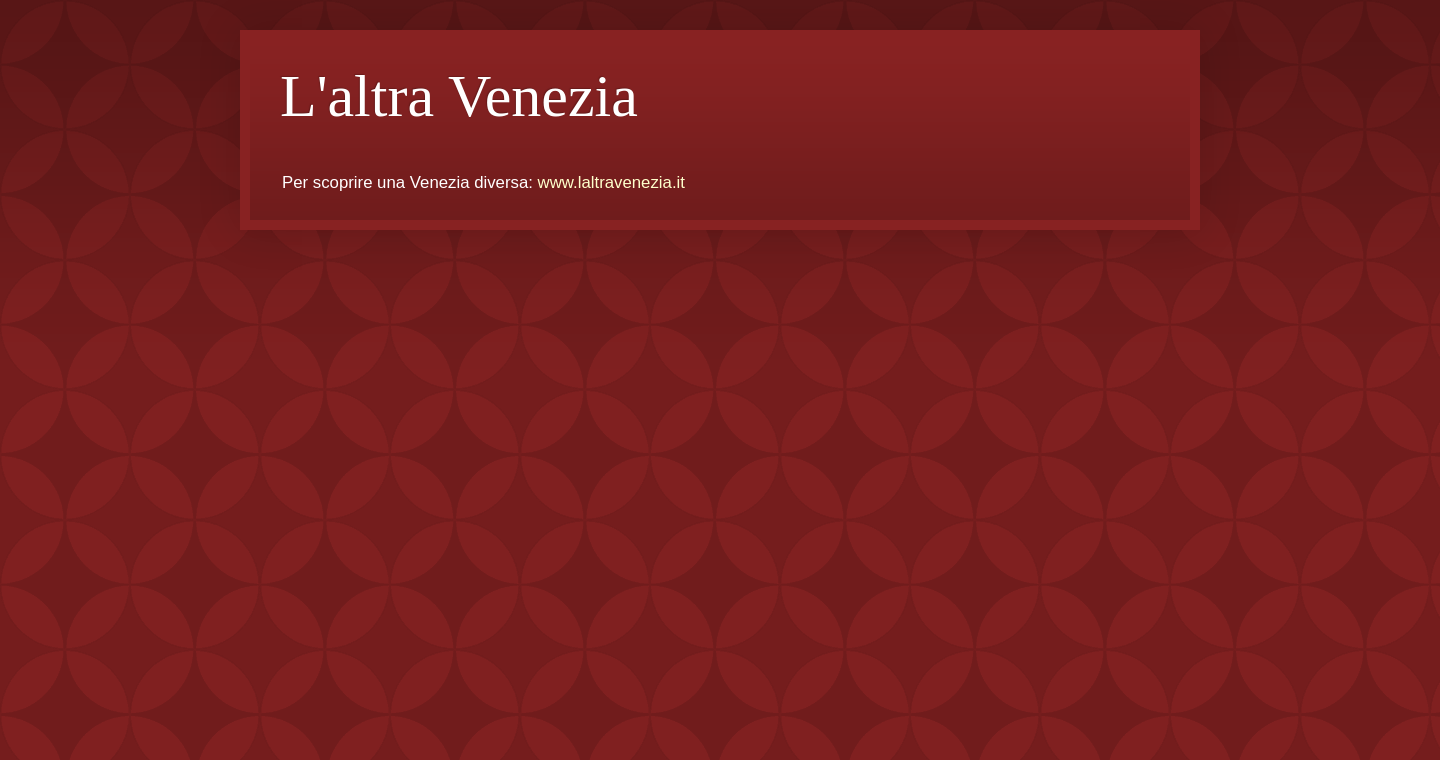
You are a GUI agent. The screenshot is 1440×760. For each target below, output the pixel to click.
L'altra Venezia (459, 96)
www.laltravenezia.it (611, 182)
